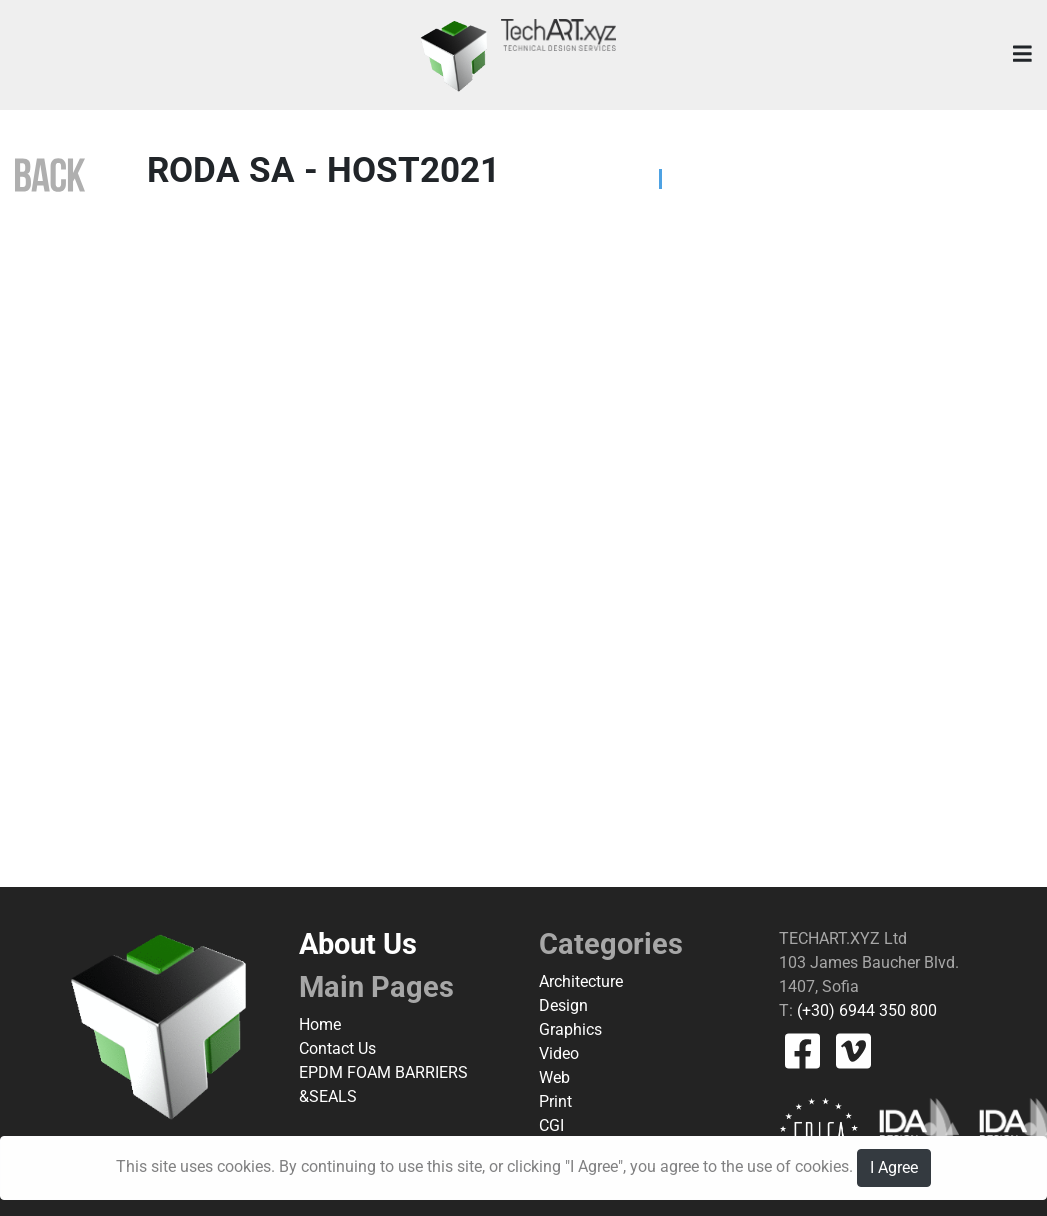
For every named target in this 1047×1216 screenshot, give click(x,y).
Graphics (570, 1029)
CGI (551, 1125)
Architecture (581, 981)
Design (563, 1005)
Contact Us (337, 1048)
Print (555, 1101)
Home (320, 1024)
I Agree (894, 1167)
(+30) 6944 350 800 (865, 1010)
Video (559, 1053)
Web (554, 1077)
